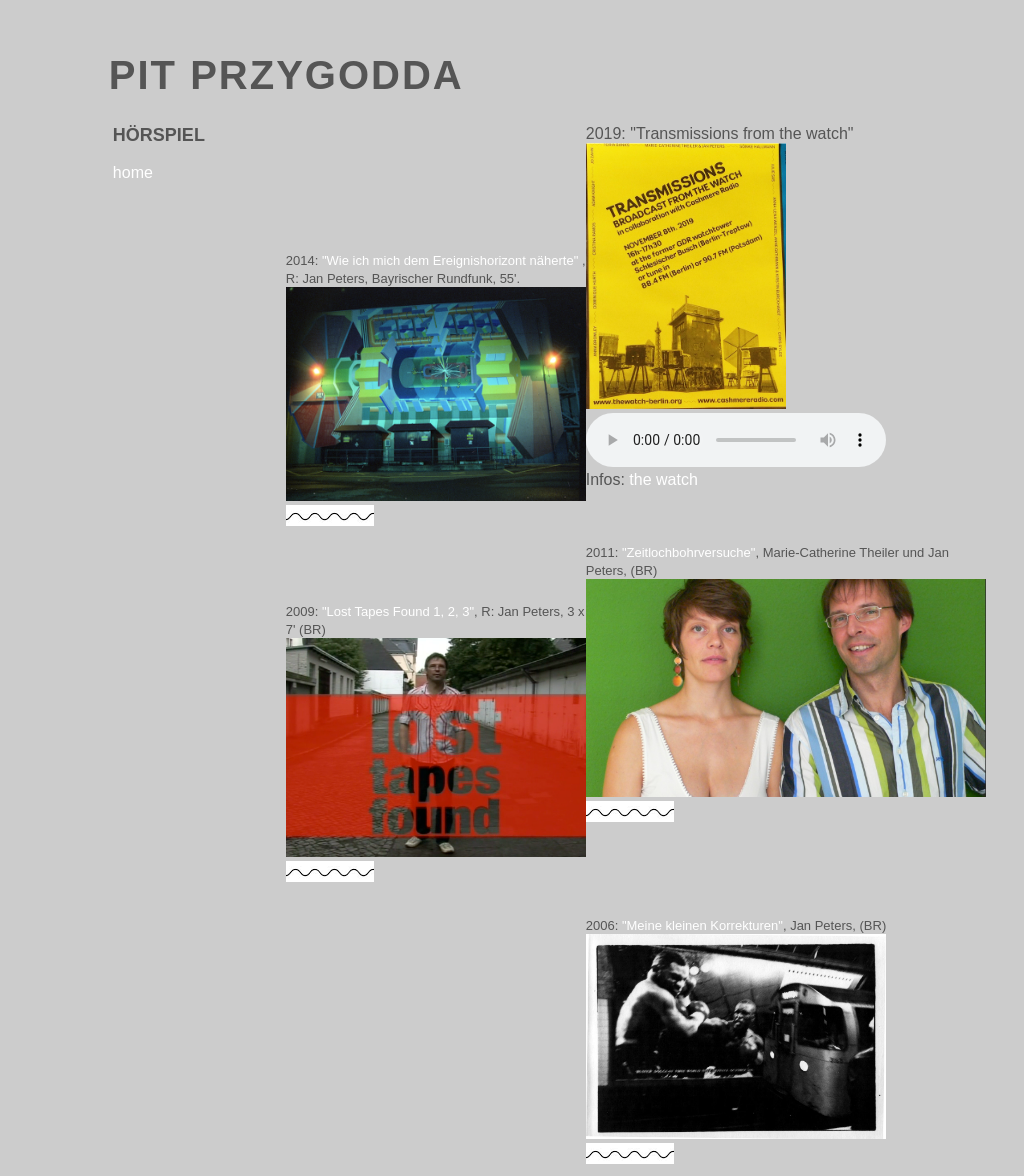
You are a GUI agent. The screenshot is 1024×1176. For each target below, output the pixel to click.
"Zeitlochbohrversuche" (689, 552)
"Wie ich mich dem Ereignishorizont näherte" (450, 260)
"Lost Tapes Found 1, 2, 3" (398, 611)
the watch (663, 479)
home (133, 172)
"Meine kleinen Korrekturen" (702, 925)
